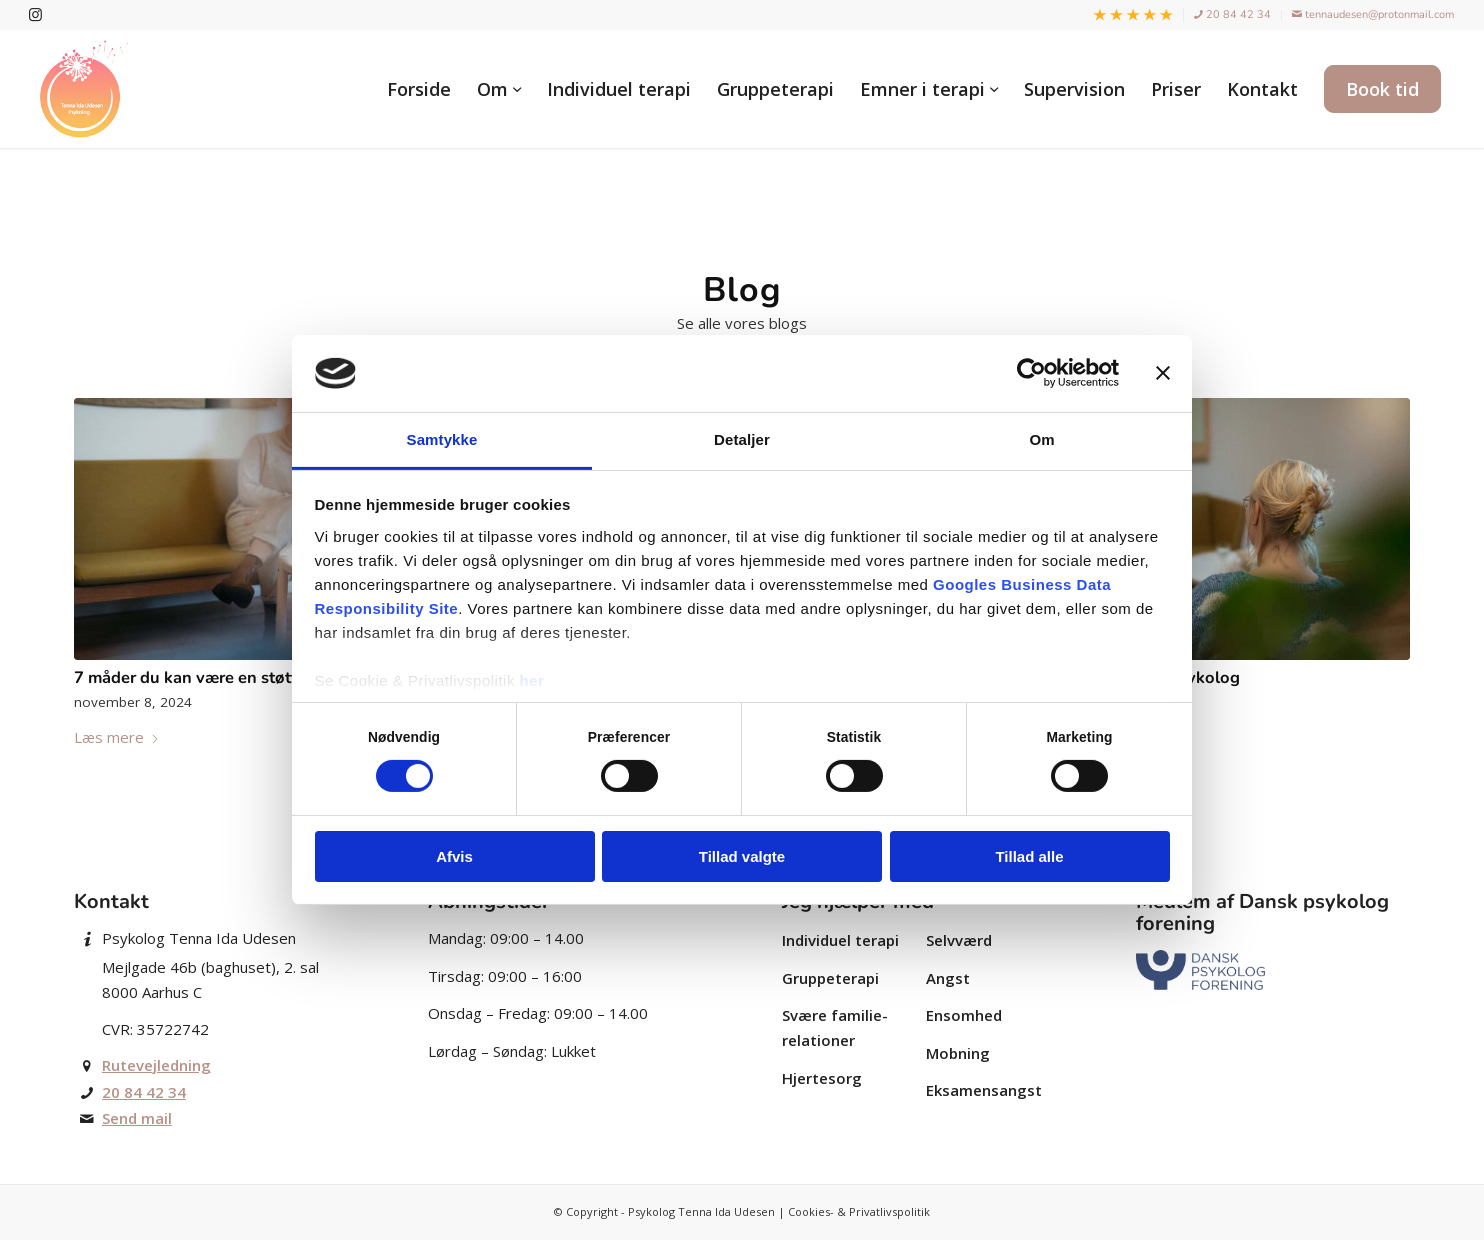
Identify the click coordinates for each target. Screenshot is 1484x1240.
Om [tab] (1041, 439)
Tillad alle (1029, 856)
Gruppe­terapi (830, 978)
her (532, 680)
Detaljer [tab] (742, 439)
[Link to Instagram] (36, 15)
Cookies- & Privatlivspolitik (859, 1211)
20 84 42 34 (1232, 14)
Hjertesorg (822, 1078)
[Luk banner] (1163, 373)
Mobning (958, 1053)
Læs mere (117, 737)
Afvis (454, 856)
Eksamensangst (984, 1090)
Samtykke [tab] (442, 439)
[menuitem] (1133, 16)
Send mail (137, 1118)
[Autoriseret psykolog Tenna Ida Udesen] (84, 89)
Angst (948, 978)
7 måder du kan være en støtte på (201, 677)
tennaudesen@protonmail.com (1373, 14)
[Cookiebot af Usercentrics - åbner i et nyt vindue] (1031, 373)
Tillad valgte (742, 856)
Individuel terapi (840, 940)
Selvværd (959, 940)
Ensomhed (964, 1015)
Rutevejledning (156, 1065)
